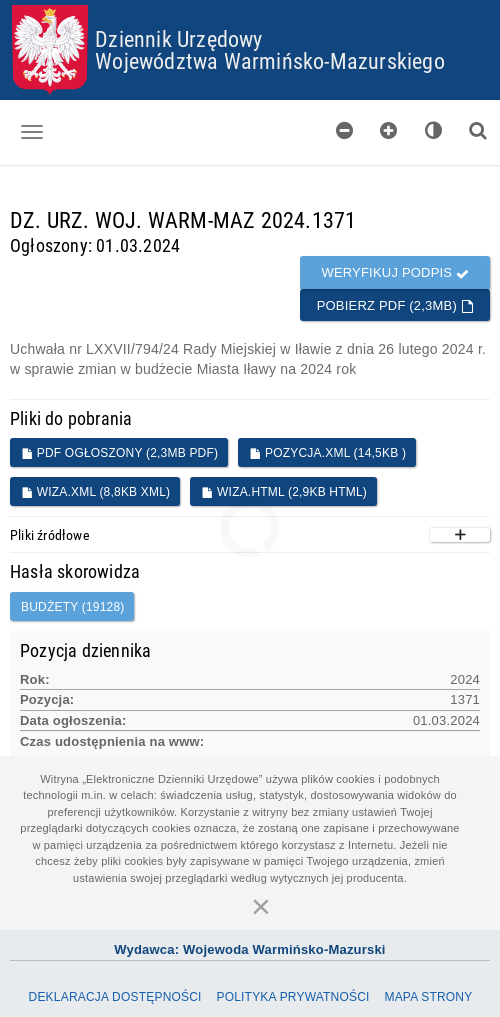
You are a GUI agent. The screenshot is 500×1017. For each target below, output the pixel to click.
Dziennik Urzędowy (178, 38)
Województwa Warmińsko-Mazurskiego (270, 60)
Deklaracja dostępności (115, 997)
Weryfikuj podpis (395, 272)
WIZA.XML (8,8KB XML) (95, 492)
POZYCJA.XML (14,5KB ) (327, 453)
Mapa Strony (428, 997)
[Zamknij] (261, 906)
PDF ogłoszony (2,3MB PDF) (119, 453)
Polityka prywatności (292, 997)
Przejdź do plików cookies (250, 5)
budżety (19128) (72, 607)
